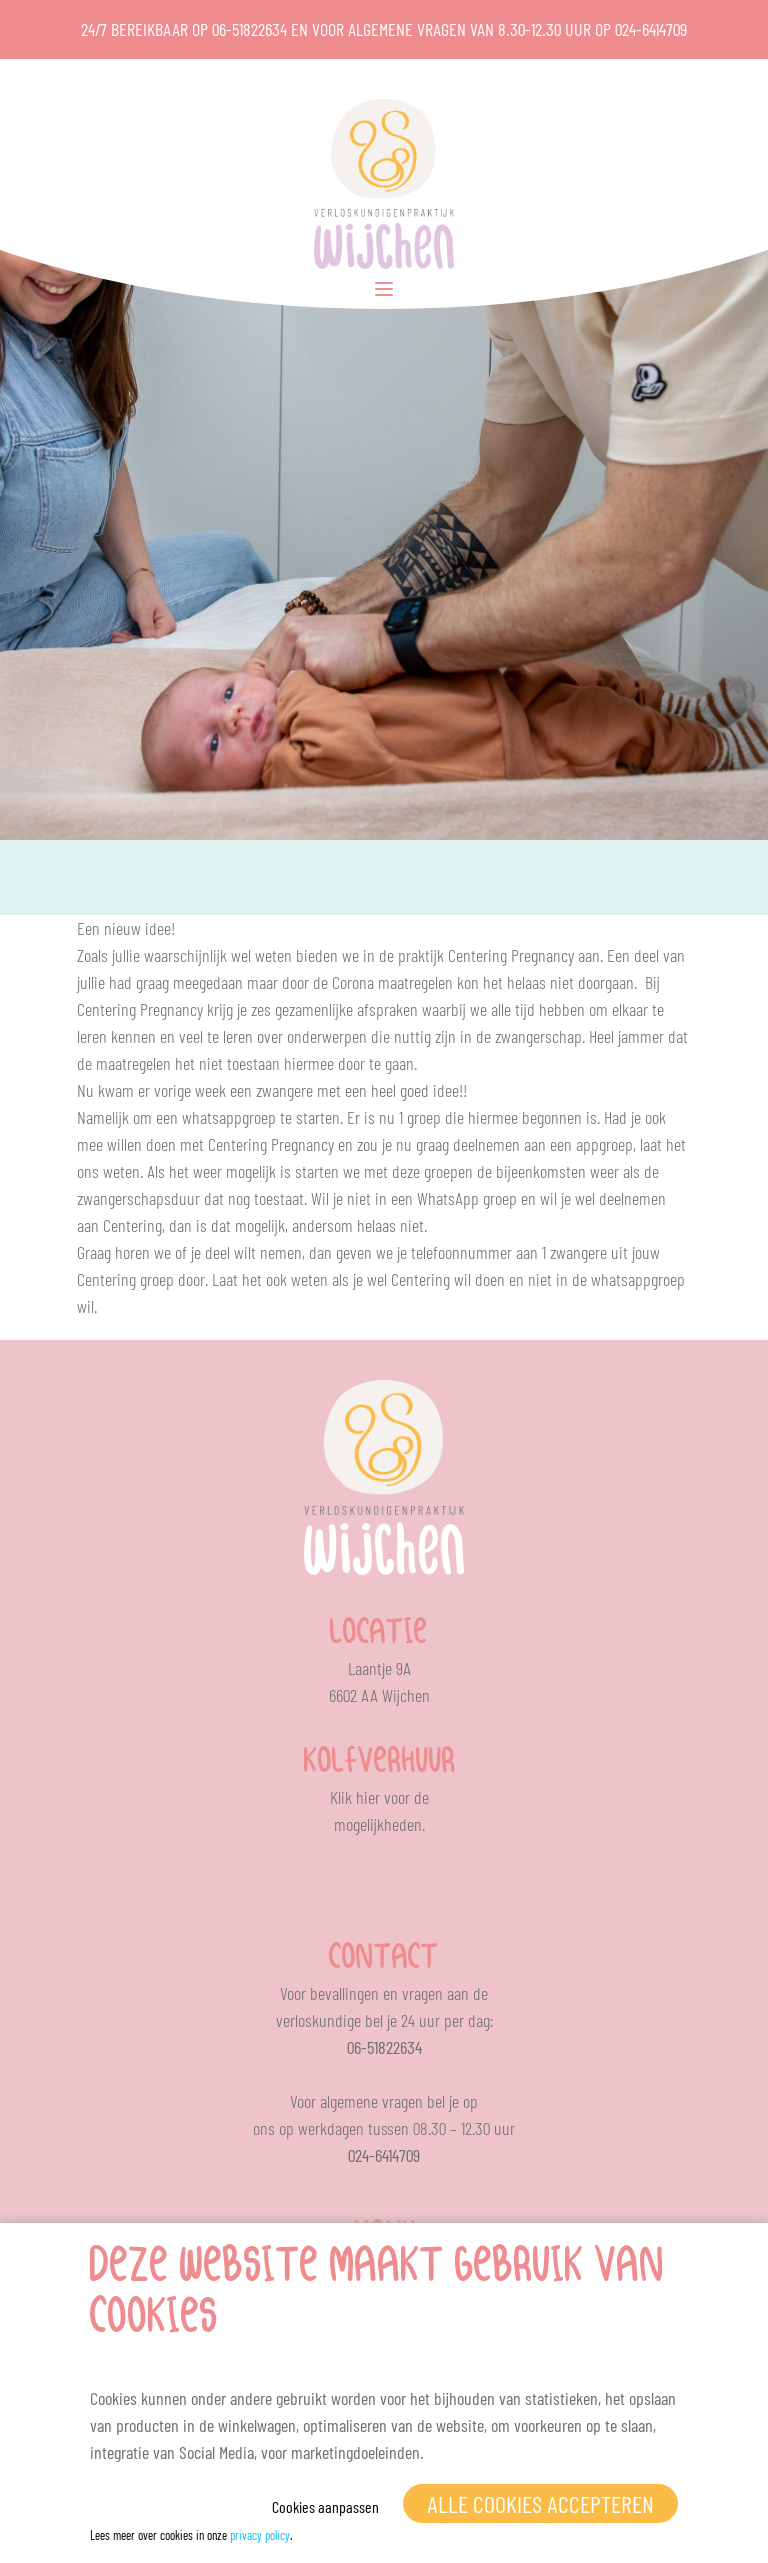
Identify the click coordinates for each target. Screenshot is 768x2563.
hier (368, 1797)
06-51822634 (249, 29)
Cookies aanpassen (325, 2506)
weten (121, 1171)
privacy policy (260, 2535)
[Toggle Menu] (384, 289)
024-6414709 (651, 29)
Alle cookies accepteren (540, 2503)
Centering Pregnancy (511, 955)
